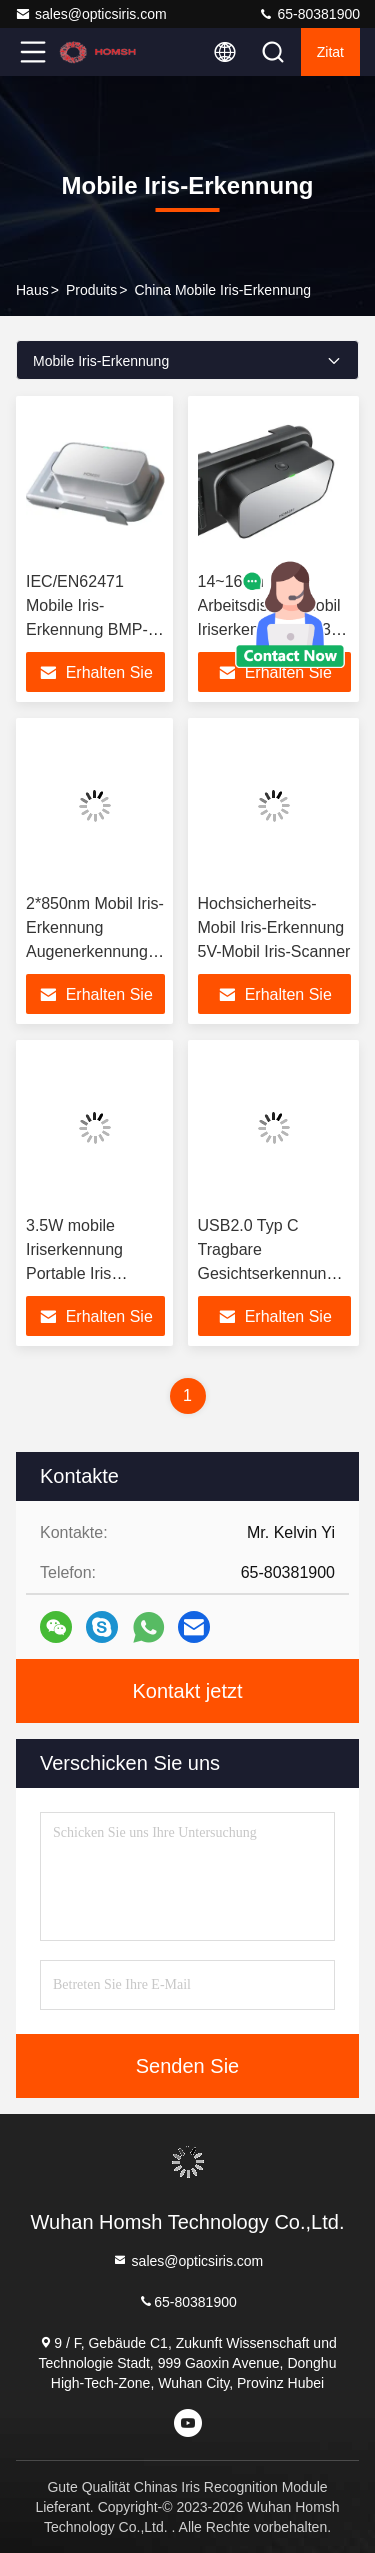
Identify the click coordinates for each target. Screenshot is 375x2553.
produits (91, 290)
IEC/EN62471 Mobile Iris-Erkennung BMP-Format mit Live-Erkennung (87, 629)
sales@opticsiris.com (91, 14)
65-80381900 (309, 14)
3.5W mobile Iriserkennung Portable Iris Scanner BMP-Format (78, 1273)
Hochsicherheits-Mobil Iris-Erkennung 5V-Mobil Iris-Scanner (274, 927)
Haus (32, 290)
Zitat (330, 52)
